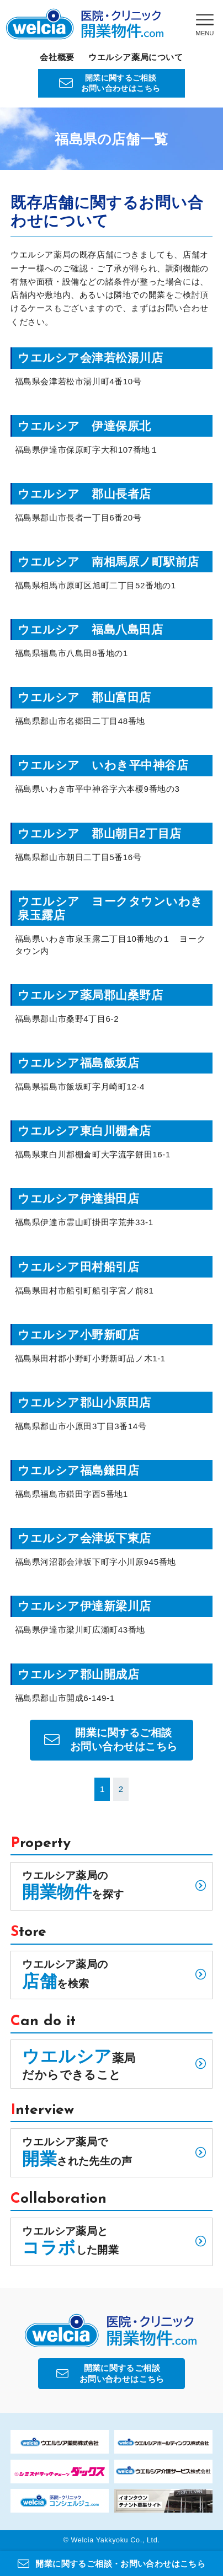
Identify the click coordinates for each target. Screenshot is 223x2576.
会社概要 (57, 57)
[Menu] (205, 24)
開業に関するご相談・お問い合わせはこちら (111, 2564)
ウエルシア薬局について (135, 57)
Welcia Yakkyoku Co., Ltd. (115, 2540)
